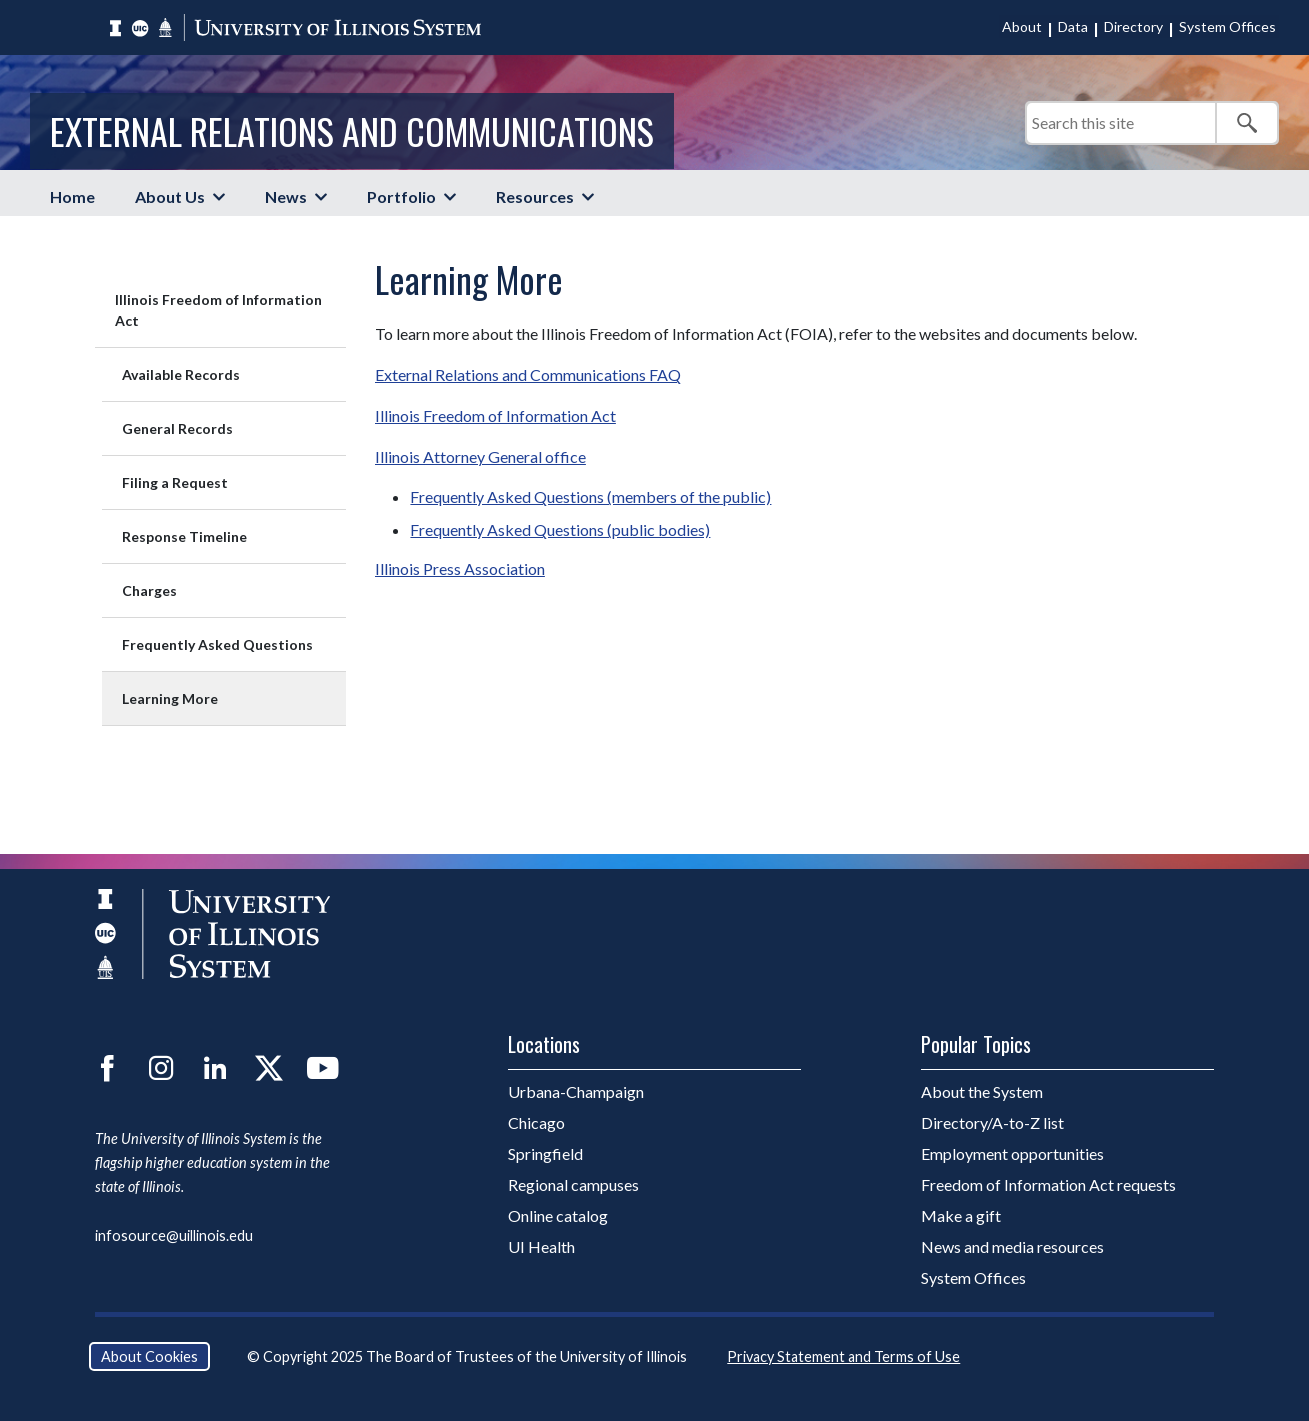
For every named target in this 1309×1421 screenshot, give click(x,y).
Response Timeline (184, 536)
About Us (170, 196)
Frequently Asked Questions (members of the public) (590, 496)
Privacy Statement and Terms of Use (843, 1356)
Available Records (181, 374)
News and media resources (1012, 1246)
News (286, 196)
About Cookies (149, 1356)
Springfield (545, 1153)
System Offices (1227, 26)
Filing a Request (175, 482)
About (1022, 26)
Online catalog (558, 1215)
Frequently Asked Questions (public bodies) (560, 529)
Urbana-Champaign (576, 1091)
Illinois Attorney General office (480, 456)
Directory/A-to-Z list (992, 1122)
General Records (177, 428)
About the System (982, 1091)
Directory (1133, 26)
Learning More (170, 698)
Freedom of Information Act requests (1048, 1184)
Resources (535, 196)
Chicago (536, 1122)
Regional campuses (573, 1184)
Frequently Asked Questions (217, 644)
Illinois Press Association (460, 568)
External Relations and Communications (352, 130)
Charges (149, 590)
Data (1073, 26)
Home (72, 196)
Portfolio (401, 196)
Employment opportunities (1012, 1153)
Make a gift (961, 1215)
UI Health (541, 1246)
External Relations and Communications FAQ (528, 374)
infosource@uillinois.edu (174, 1235)
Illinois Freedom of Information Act (218, 310)
